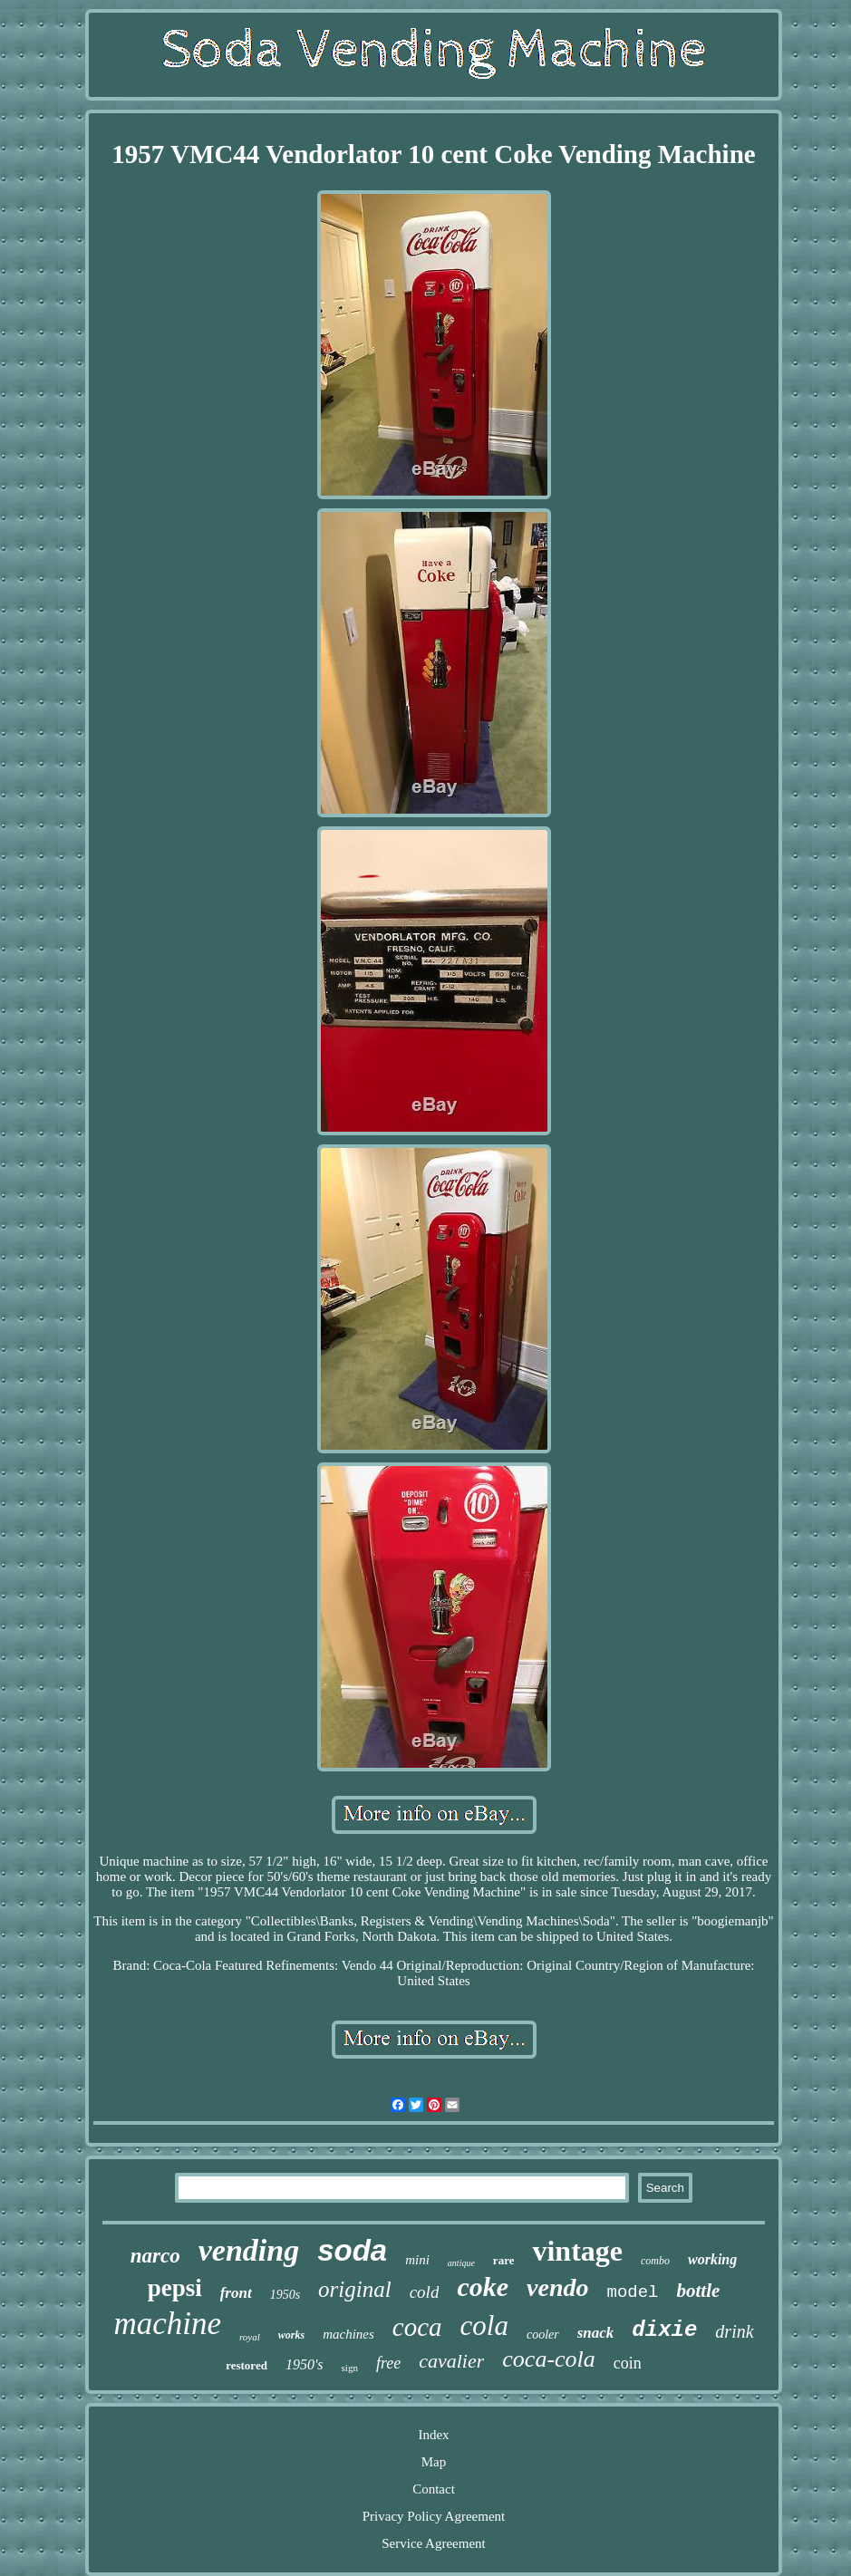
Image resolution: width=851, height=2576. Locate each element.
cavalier (451, 2360)
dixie (664, 2330)
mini (417, 2260)
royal (249, 2336)
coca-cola (548, 2359)
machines (348, 2334)
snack (595, 2332)
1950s (285, 2294)
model (632, 2292)
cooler (543, 2334)
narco (155, 2255)
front (236, 2292)
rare (504, 2260)
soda (352, 2250)
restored (246, 2365)
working (712, 2259)
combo (655, 2260)
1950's (304, 2364)
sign (350, 2367)
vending (248, 2250)
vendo (557, 2287)
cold (425, 2291)
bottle (698, 2290)
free (388, 2363)
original (355, 2289)
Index (433, 2434)
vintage (577, 2250)
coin (628, 2363)
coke (482, 2286)
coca (417, 2326)
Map (434, 2462)
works (291, 2335)
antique (461, 2263)
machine (167, 2323)
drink (734, 2331)
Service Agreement (434, 2543)
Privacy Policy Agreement (434, 2516)
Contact (433, 2489)
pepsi (175, 2287)
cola (484, 2325)
